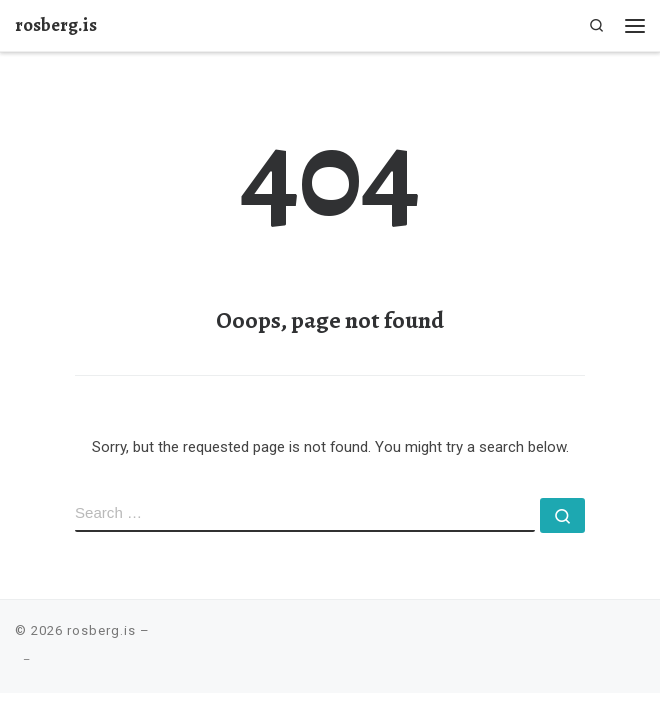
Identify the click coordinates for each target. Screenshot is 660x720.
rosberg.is (101, 630)
